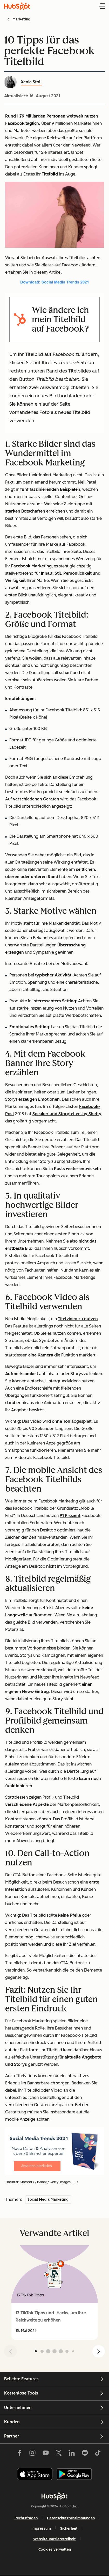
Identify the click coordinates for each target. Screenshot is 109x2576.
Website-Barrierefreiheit (54, 2539)
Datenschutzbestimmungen (71, 2518)
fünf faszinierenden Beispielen (50, 489)
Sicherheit (69, 2528)
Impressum (41, 2528)
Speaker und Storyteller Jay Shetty (66, 1113)
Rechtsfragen (26, 2518)
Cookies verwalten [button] (54, 2549)
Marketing (21, 19)
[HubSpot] (54, 2496)
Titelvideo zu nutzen (78, 1318)
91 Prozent (70, 1515)
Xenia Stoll (31, 81)
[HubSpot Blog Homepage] (17, 6)
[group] (54, 2292)
